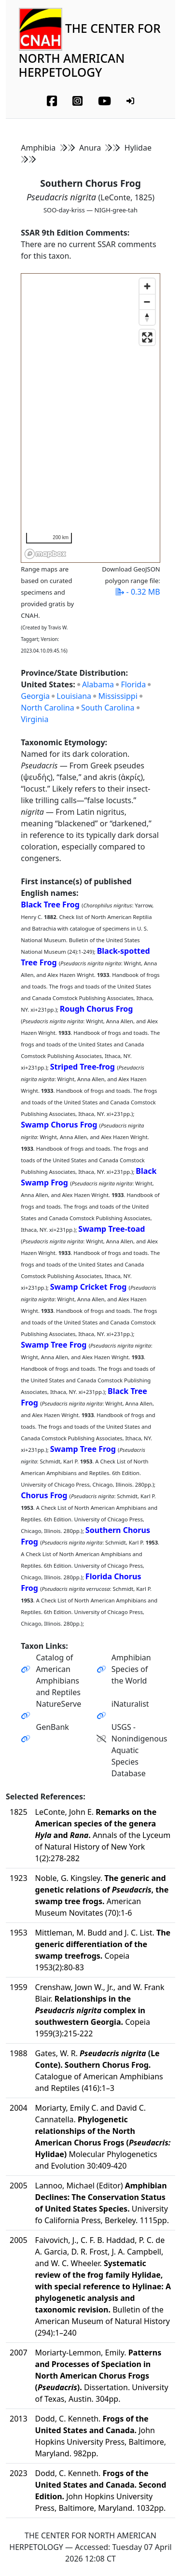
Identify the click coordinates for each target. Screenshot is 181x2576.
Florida (133, 684)
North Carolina (47, 707)
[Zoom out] (147, 301)
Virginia (34, 719)
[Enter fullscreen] (147, 337)
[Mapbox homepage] (45, 553)
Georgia (35, 696)
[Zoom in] (147, 286)
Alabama (98, 684)
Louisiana (73, 696)
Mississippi (117, 696)
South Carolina (107, 707)
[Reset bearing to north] (147, 317)
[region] (91, 418)
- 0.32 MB (137, 591)
